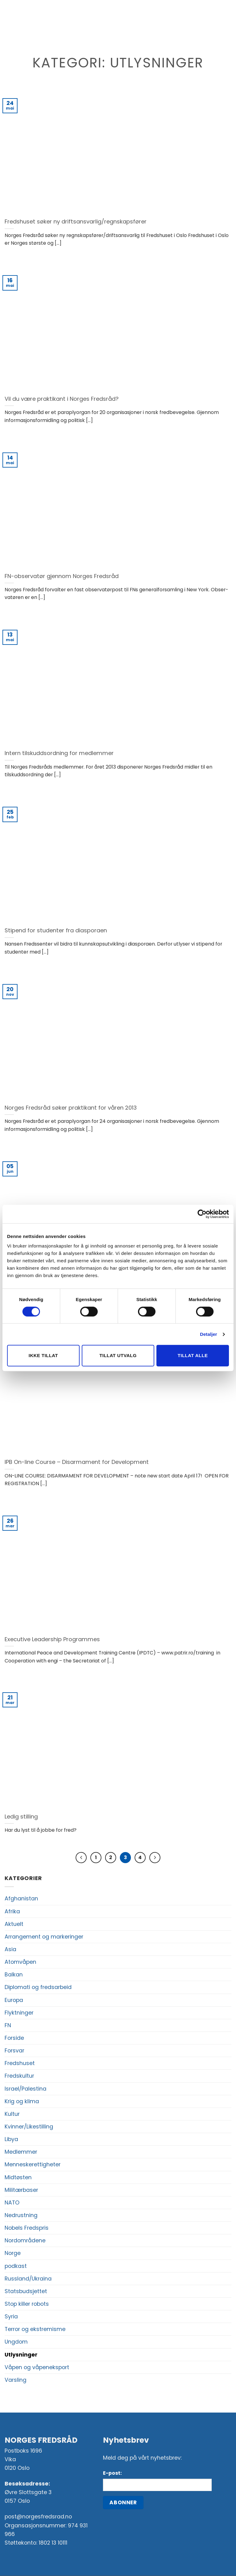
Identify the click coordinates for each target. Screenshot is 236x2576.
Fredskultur (19, 2076)
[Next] (155, 1857)
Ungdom (16, 2342)
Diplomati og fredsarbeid (38, 1987)
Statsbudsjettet (26, 2291)
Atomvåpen (20, 1962)
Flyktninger (19, 2013)
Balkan (14, 1975)
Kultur (12, 2114)
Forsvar (14, 2051)
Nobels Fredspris (27, 2228)
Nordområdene (25, 2240)
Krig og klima (22, 2101)
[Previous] (80, 1857)
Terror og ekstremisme (35, 2329)
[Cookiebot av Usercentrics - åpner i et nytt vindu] (202, 1214)
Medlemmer (21, 2152)
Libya (11, 2139)
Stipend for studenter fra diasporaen (56, 930)
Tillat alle (193, 1355)
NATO (12, 2203)
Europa (14, 2000)
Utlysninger (21, 2355)
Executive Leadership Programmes (52, 1639)
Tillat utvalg (117, 1355)
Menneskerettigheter (33, 2164)
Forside (14, 2038)
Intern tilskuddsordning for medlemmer (59, 753)
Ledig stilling (21, 1816)
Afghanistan (21, 1899)
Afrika (12, 1911)
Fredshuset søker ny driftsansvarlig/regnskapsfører (76, 221)
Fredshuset (20, 2063)
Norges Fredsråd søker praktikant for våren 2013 (71, 1107)
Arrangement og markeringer (44, 1937)
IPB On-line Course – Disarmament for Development (77, 1462)
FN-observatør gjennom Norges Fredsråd (62, 576)
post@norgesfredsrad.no (38, 2517)
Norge (13, 2253)
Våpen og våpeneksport (37, 2367)
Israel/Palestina (25, 2089)
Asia (10, 1949)
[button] (16, 23)
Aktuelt (14, 1924)
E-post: (112, 2473)
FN (8, 2025)
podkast (16, 2266)
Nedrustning (21, 2215)
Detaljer (208, 1334)
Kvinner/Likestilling (29, 2127)
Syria (11, 2317)
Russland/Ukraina (28, 2279)
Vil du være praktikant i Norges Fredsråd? (62, 399)
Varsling (15, 2380)
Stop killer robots (27, 2304)
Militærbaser (21, 2190)
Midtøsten (18, 2177)
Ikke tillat (43, 1355)
